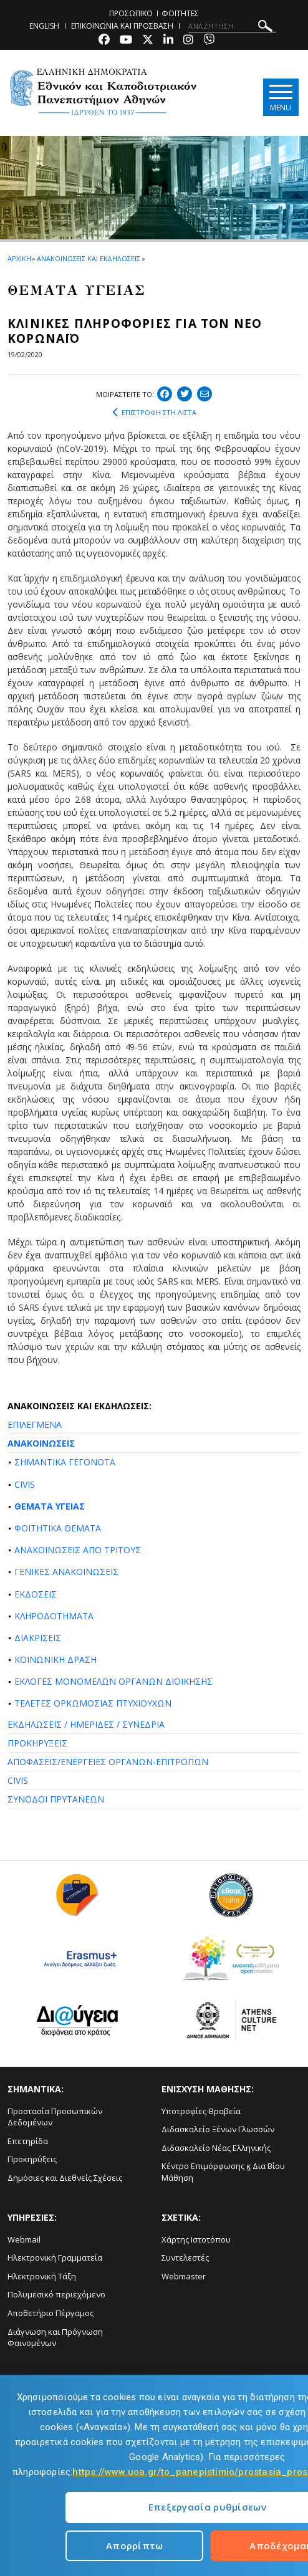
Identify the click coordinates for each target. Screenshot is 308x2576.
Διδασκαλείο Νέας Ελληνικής (216, 2147)
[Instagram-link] (188, 41)
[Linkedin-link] (168, 41)
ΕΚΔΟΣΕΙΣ (35, 1594)
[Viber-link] (208, 41)
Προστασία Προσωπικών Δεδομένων (54, 2116)
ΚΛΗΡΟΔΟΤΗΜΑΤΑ (54, 1616)
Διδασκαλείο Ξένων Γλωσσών (217, 2129)
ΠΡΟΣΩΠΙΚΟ (131, 13)
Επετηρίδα (27, 2141)
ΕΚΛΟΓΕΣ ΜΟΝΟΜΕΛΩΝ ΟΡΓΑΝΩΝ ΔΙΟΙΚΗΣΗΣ (113, 1681)
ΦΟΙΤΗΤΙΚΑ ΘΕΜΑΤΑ (57, 1528)
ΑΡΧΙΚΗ (19, 258)
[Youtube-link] (126, 41)
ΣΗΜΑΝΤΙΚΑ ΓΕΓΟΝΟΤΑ (64, 1462)
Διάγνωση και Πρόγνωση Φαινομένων (55, 2337)
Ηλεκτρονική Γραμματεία (54, 2257)
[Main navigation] (279, 97)
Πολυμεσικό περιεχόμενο (56, 2294)
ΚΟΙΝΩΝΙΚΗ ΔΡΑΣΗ (55, 1659)
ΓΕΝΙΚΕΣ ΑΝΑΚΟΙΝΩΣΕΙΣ (66, 1572)
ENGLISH (44, 26)
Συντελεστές (185, 2257)
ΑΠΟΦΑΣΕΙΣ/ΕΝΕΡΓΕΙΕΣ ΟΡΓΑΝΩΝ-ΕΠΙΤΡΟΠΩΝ (107, 1762)
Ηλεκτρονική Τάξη (41, 2276)
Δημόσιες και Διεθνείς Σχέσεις (64, 2177)
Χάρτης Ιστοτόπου (196, 2239)
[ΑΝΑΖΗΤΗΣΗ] (232, 26)
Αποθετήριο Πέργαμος (50, 2313)
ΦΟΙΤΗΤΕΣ (180, 13)
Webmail (24, 2239)
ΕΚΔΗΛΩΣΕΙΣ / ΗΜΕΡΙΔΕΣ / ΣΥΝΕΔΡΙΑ (86, 1724)
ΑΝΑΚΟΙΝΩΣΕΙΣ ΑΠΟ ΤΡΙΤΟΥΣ (77, 1550)
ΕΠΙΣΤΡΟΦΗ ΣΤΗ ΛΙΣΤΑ (154, 412)
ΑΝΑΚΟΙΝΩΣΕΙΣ (41, 1443)
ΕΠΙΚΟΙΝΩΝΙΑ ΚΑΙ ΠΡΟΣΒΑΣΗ (122, 26)
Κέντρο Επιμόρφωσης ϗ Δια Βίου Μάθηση (223, 2171)
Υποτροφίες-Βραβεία (201, 2111)
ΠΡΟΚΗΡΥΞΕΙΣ (37, 1743)
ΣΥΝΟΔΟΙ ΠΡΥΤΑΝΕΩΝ (55, 1799)
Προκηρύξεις (32, 2159)
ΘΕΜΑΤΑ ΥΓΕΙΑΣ (49, 1506)
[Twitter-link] (147, 41)
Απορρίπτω (134, 2545)
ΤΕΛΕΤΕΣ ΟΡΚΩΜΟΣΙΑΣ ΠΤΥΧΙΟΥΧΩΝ (92, 1703)
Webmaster (183, 2276)
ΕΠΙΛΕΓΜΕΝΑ (34, 1424)
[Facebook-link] (104, 41)
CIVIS (24, 1484)
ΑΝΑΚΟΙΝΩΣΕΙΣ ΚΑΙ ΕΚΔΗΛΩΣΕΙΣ (88, 258)
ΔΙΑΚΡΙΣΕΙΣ (37, 1638)
